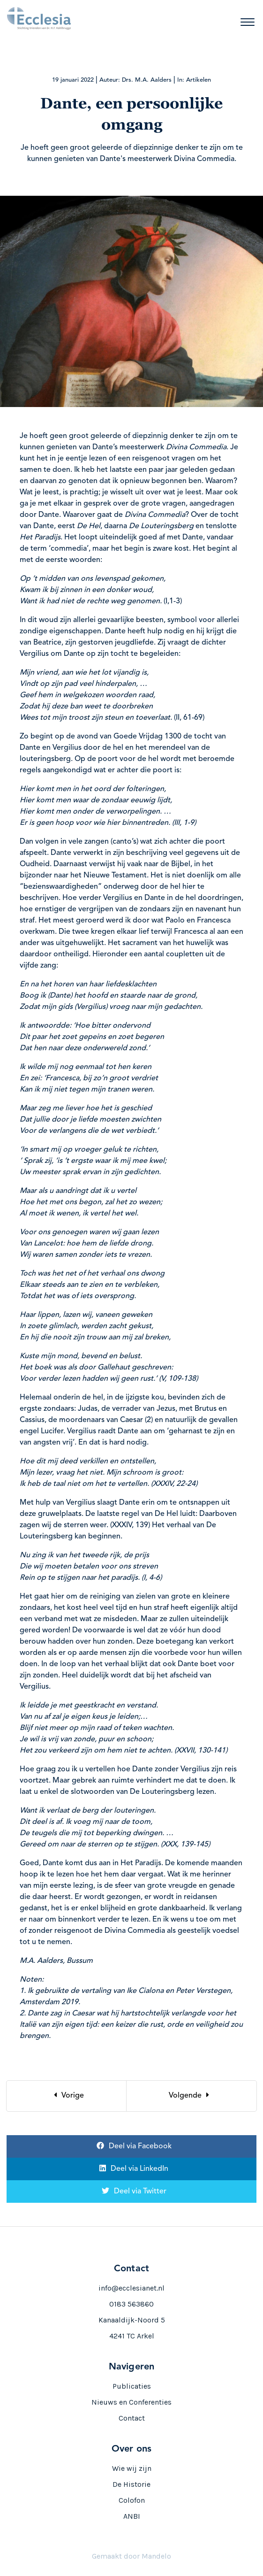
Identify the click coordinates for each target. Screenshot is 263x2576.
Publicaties (132, 2386)
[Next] (191, 2096)
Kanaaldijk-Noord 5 (131, 2319)
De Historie (131, 2484)
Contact (132, 2418)
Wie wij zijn (131, 2468)
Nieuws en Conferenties (131, 2402)
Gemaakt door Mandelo (131, 2556)
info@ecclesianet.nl (131, 2288)
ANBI (131, 2516)
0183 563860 (131, 2303)
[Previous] (67, 2096)
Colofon (132, 2500)
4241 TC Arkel (131, 2335)
